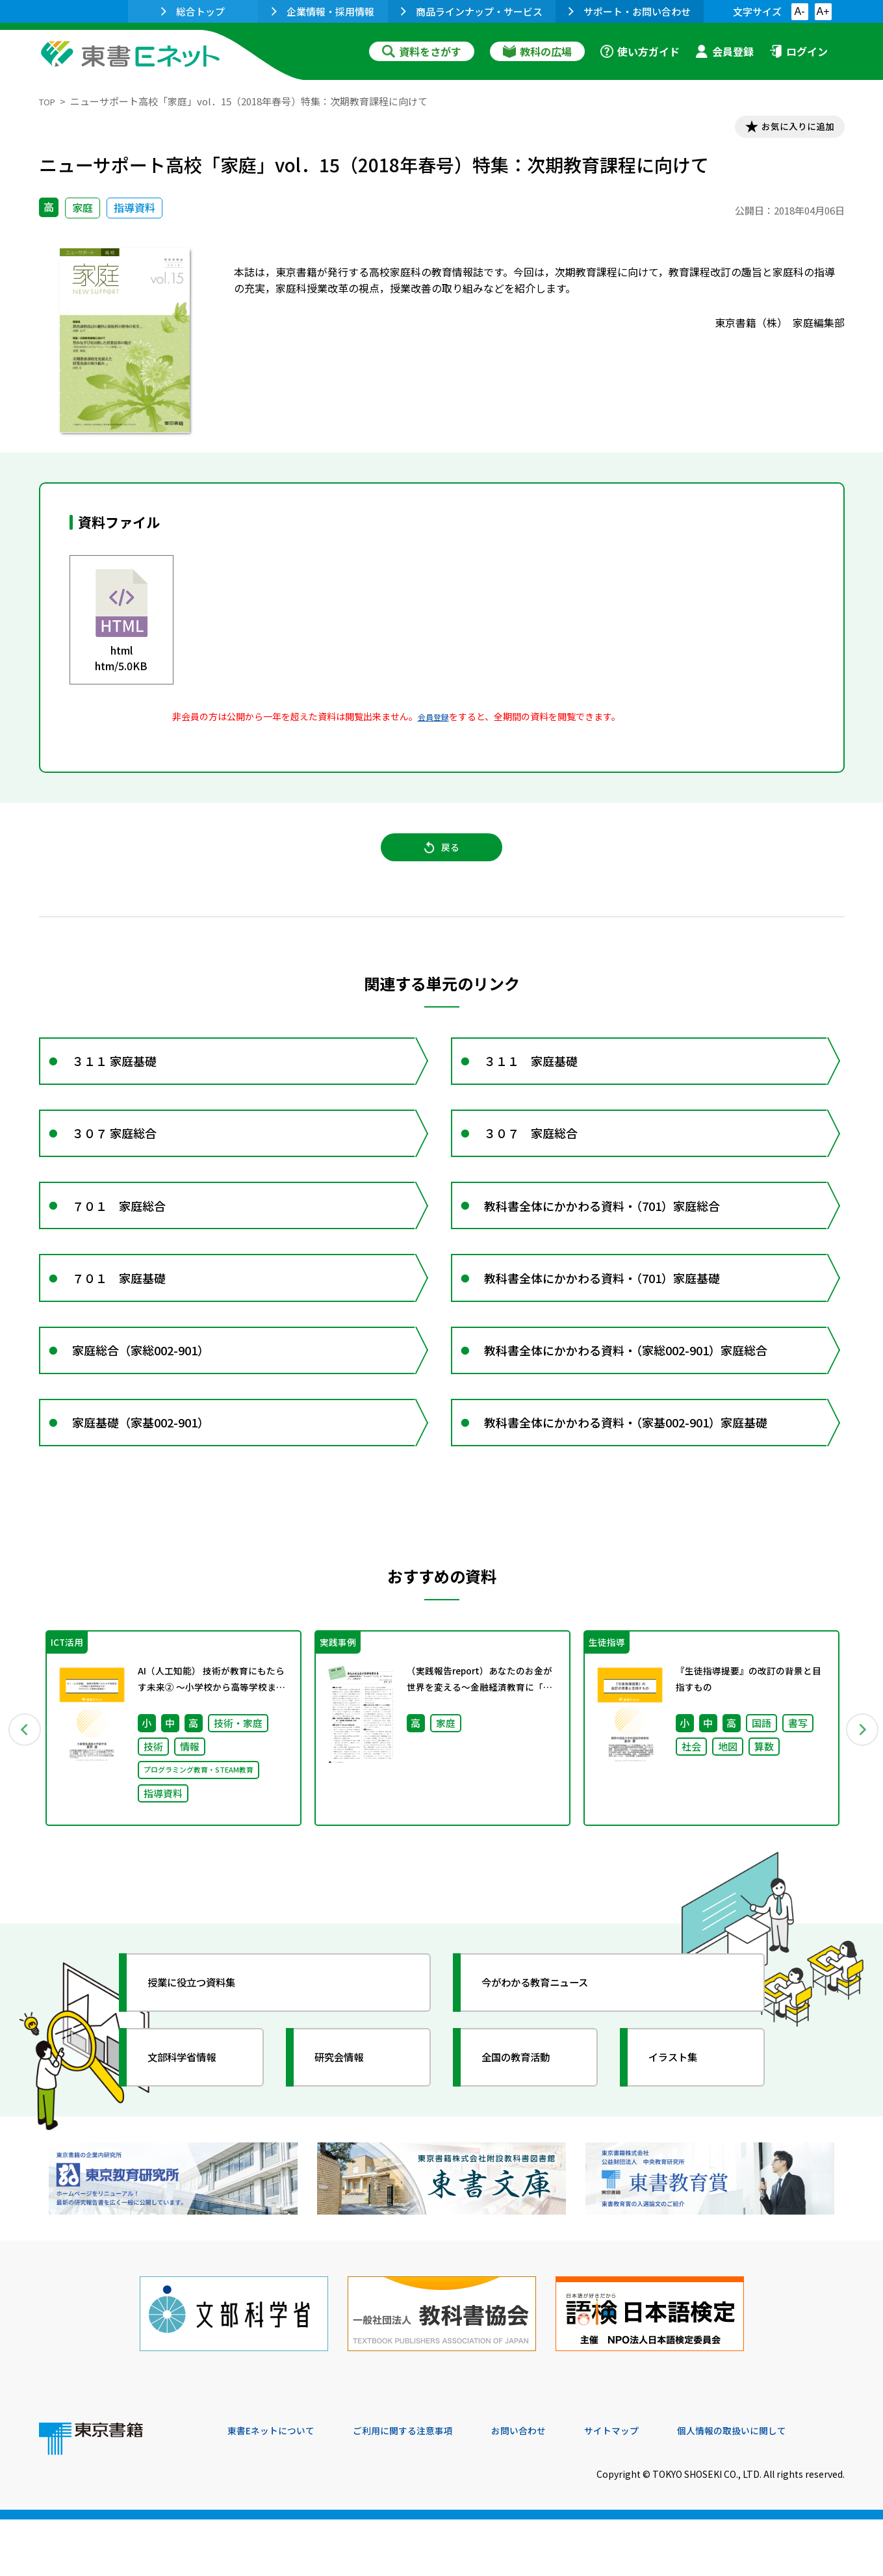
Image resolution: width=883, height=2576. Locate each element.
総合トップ (193, 11)
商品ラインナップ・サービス (472, 11)
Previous (20, 1795)
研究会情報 (349, 2126)
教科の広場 (537, 51)
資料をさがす (421, 51)
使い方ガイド (640, 51)
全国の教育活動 (528, 2126)
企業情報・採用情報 (323, 11)
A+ (822, 11)
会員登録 (724, 51)
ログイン (798, 51)
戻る (442, 858)
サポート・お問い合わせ (630, 11)
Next (863, 1795)
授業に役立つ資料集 (205, 2051)
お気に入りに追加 (788, 129)
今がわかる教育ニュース (551, 2051)
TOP (49, 101)
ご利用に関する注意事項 (423, 2487)
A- (800, 11)
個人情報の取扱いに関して (782, 2487)
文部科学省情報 (194, 2126)
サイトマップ (650, 2487)
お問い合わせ (549, 2487)
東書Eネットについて (277, 2487)
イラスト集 (683, 2126)
